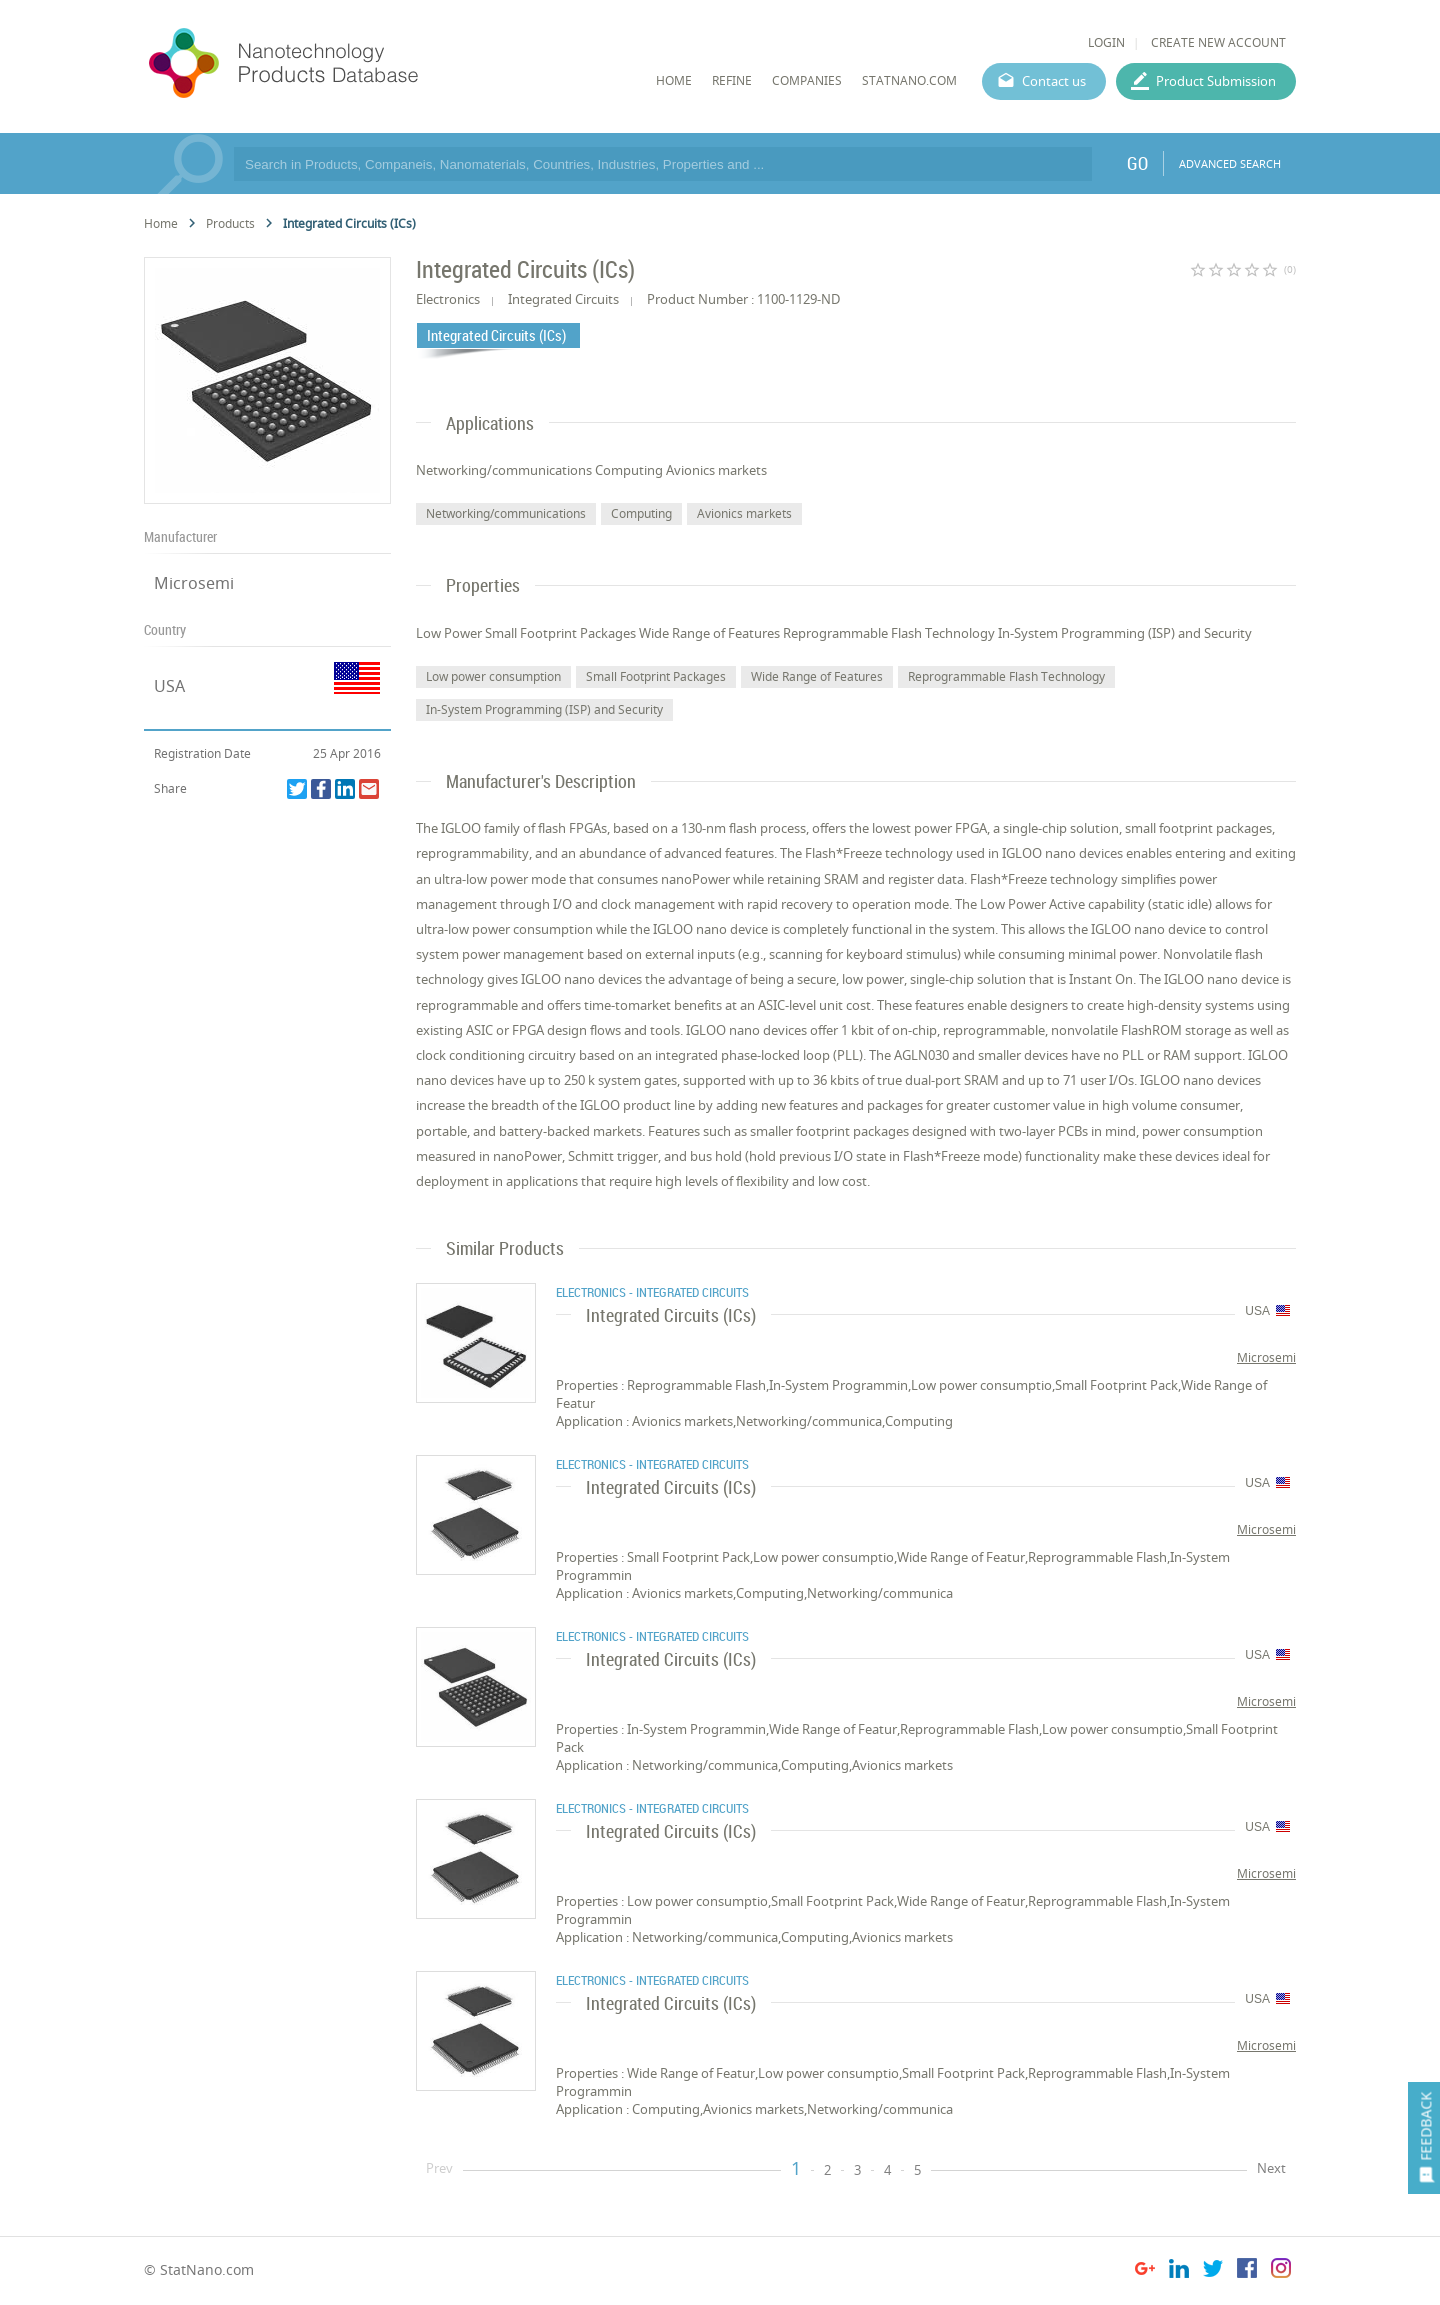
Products (230, 223)
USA (169, 686)
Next (1271, 2168)
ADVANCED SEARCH (1230, 163)
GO (1137, 163)
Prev (439, 2168)
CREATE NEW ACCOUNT (1218, 42)
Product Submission (1216, 81)
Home (161, 223)
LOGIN (1106, 42)
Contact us (1054, 81)
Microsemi (194, 583)
